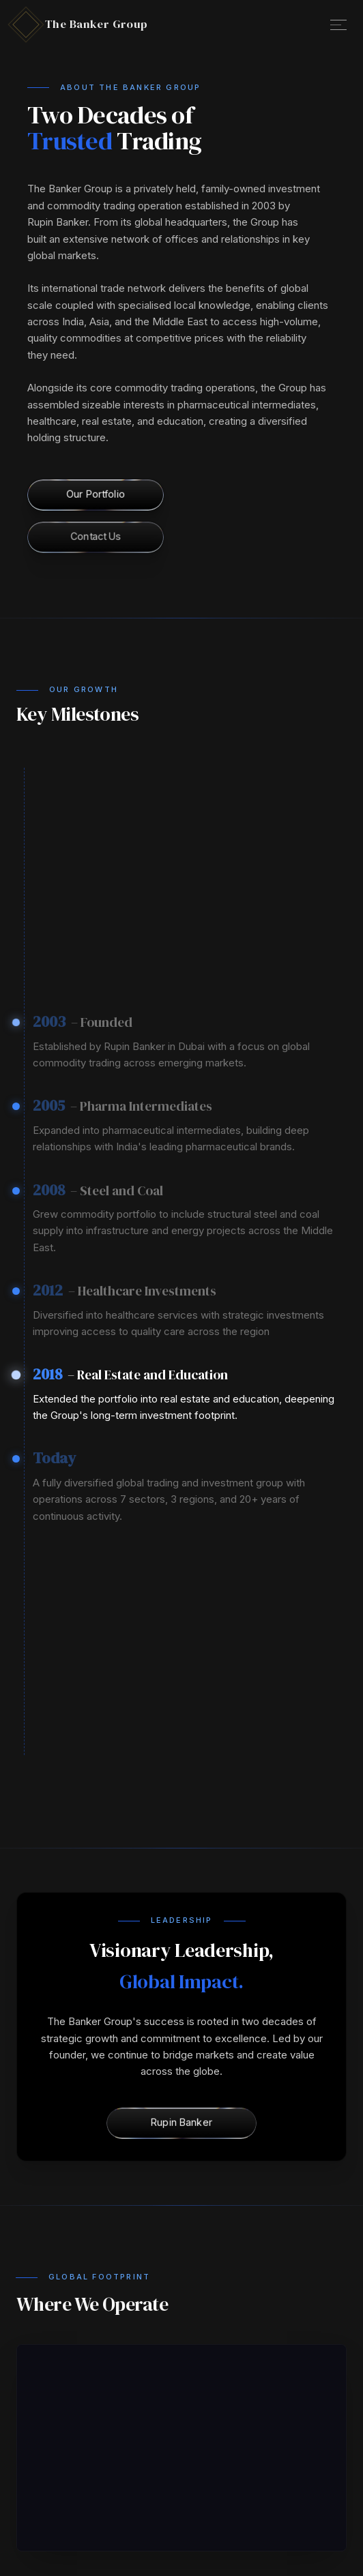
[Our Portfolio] (95, 495)
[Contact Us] (95, 537)
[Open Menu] (338, 25)
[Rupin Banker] (181, 2123)
